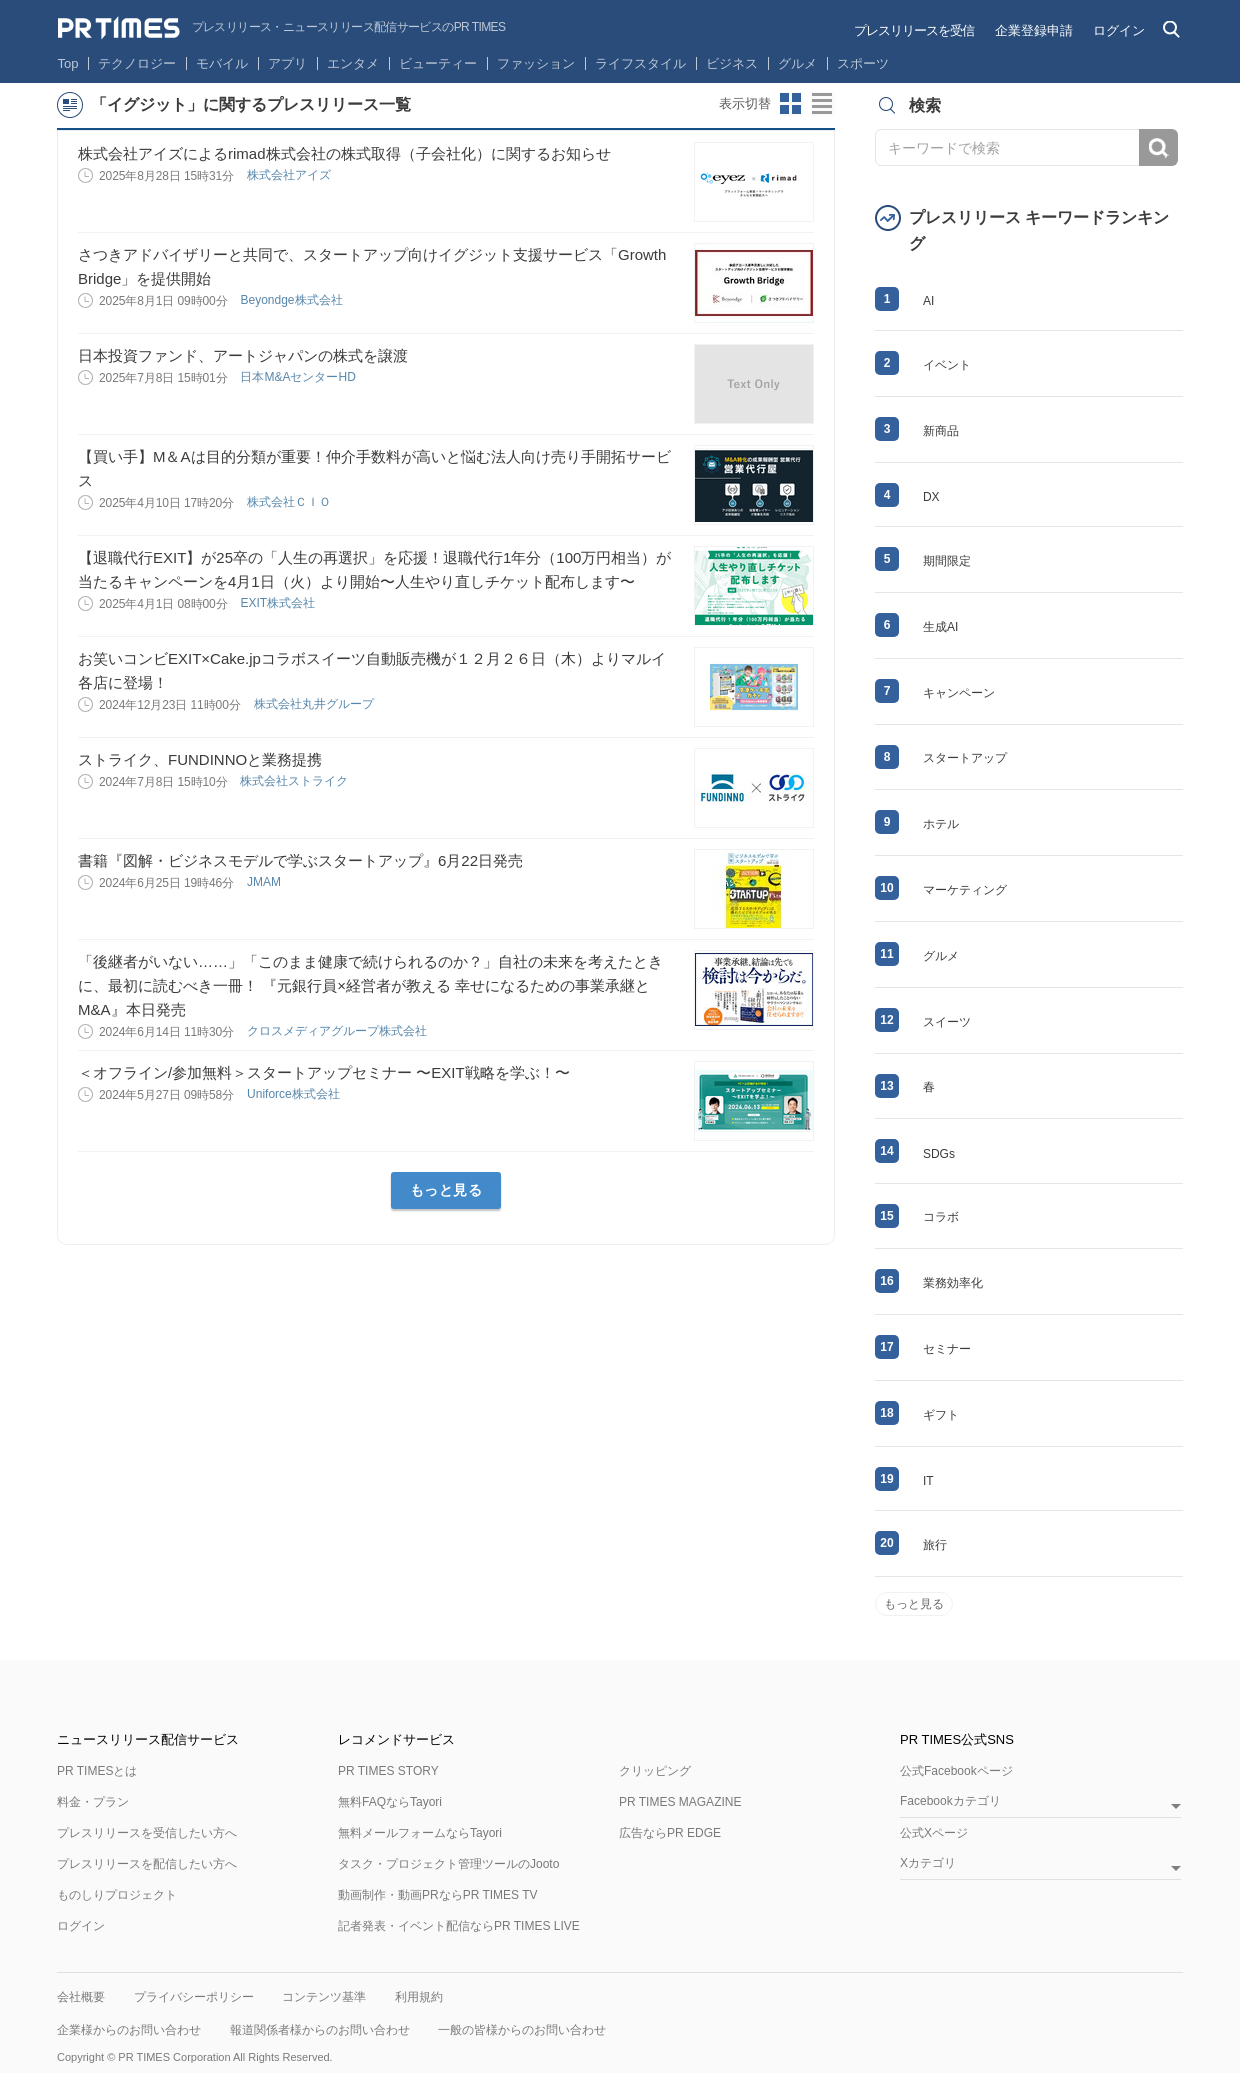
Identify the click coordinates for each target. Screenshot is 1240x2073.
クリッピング (655, 1771)
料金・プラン (93, 1802)
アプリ (287, 63)
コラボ (941, 1217)
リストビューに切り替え (823, 104)
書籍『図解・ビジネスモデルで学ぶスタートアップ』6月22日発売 (300, 860)
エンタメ (353, 63)
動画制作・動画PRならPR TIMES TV (438, 1895)
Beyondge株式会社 (292, 300)
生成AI (940, 627)
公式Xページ (934, 1833)
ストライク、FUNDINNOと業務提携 (200, 759)
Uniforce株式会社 (295, 1094)
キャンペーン (959, 693)
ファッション (536, 63)
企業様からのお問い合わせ (129, 2030)
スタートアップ (965, 758)
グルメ (797, 63)
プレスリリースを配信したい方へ (147, 1864)
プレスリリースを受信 (914, 30)
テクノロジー (137, 63)
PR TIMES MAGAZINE (680, 1802)
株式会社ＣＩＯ (290, 502)
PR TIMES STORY (388, 1771)
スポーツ (863, 63)
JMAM (265, 882)
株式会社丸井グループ (315, 704)
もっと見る (446, 1190)
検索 (1158, 147)
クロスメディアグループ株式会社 (338, 1031)
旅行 (935, 1545)
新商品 (941, 431)
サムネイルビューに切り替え (791, 104)
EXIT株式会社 (279, 603)
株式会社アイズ (290, 175)
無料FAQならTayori (390, 1802)
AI (928, 301)
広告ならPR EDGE (670, 1833)
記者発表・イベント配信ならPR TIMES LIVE (459, 1926)
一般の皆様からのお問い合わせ (522, 2030)
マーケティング (965, 890)
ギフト (941, 1415)
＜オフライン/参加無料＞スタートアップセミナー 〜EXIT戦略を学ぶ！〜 (324, 1072)
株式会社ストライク (295, 781)
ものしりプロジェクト (117, 1895)
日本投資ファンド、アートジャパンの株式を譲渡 (243, 355)
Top (68, 63)
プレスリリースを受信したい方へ (147, 1833)
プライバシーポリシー (194, 1997)
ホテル (941, 824)
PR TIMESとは (97, 1771)
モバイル (222, 63)
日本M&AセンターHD (299, 377)
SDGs (939, 1154)
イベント (947, 365)
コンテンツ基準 (324, 1997)
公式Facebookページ (956, 1771)
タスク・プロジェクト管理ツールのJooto (448, 1864)
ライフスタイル (640, 63)
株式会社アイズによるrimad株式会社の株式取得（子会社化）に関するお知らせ (344, 153)
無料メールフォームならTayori (420, 1833)
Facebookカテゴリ (950, 1801)
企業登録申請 (1034, 30)
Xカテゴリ (928, 1863)
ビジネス (732, 63)
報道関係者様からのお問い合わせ (320, 2030)
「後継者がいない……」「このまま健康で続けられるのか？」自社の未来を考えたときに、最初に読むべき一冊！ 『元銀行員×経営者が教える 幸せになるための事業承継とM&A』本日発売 (370, 985)
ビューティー (438, 63)
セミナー (947, 1349)
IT (928, 1481)
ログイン (1119, 30)
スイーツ (947, 1022)
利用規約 (419, 1997)
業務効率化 (953, 1283)
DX (931, 497)
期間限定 (947, 561)
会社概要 (81, 1997)
